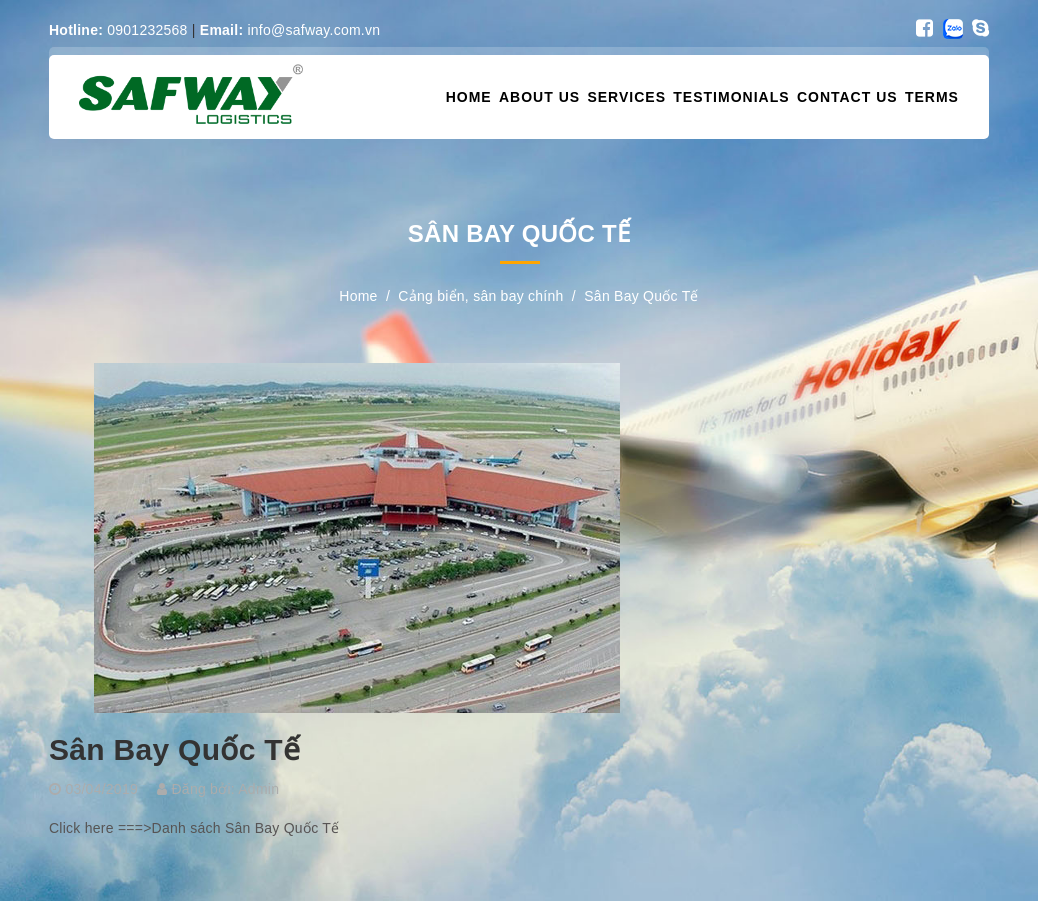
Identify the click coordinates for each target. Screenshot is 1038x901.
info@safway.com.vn (290, 30)
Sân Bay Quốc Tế (174, 749)
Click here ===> (100, 828)
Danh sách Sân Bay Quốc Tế (246, 828)
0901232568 (118, 30)
